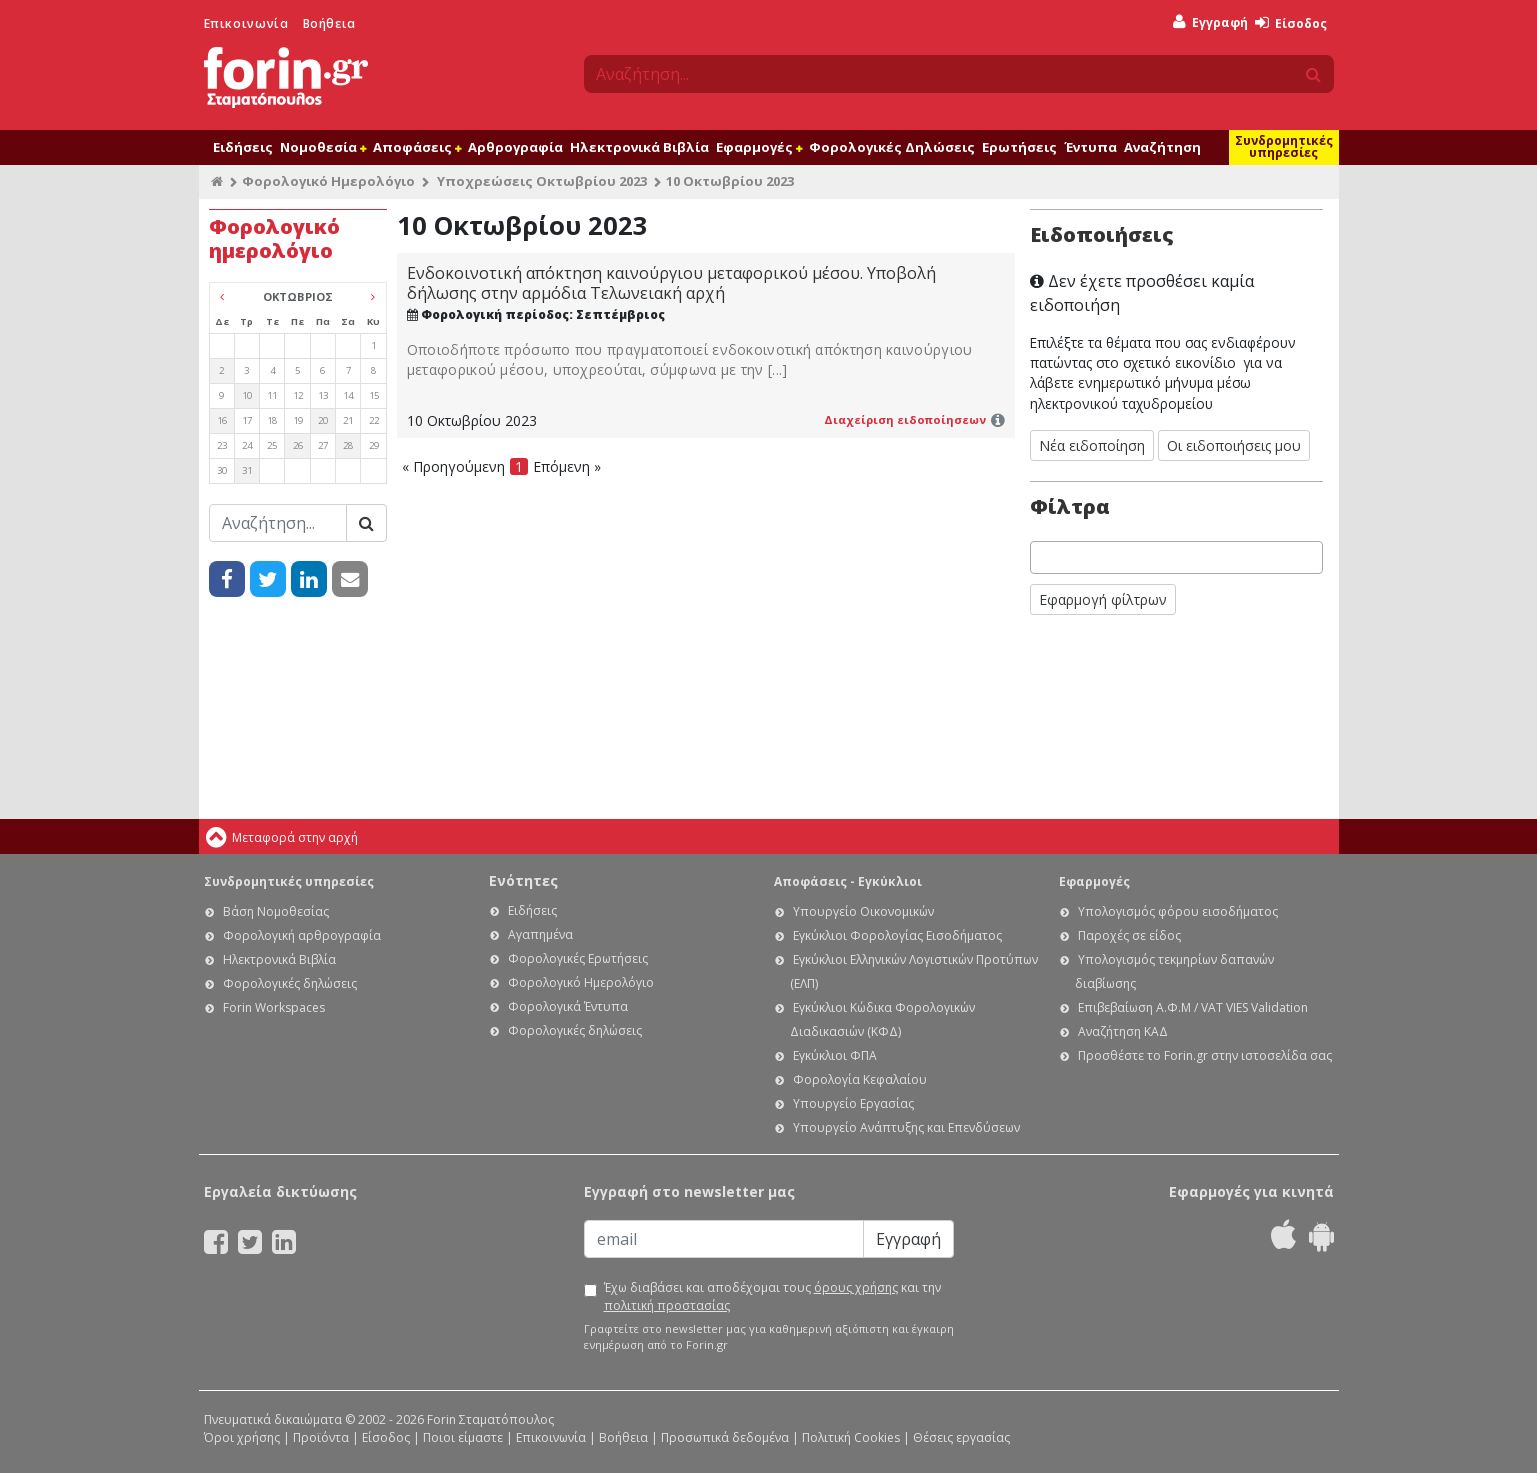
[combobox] (1177, 557)
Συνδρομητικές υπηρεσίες (1284, 146)
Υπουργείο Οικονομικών (863, 911)
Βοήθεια (329, 23)
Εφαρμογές (759, 147)
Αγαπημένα (540, 934)
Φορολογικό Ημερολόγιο (328, 181)
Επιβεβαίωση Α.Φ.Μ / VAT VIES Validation (1193, 1007)
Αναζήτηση (1162, 147)
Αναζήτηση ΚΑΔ (1123, 1031)
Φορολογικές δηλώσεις (290, 983)
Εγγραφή (1210, 22)
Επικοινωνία (246, 23)
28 (348, 445)
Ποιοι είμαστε (463, 1437)
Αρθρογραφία (515, 147)
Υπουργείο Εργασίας (853, 1103)
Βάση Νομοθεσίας (276, 911)
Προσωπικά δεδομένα (725, 1437)
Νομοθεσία (323, 147)
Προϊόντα (321, 1437)
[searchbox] (1041, 557)
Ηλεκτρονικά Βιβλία (639, 147)
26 (298, 445)
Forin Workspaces (274, 1007)
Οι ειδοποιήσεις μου (1234, 445)
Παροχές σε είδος (1129, 935)
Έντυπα (1090, 147)
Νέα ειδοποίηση (1092, 445)
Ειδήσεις (243, 147)
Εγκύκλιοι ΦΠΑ (835, 1055)
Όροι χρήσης (242, 1437)
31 (247, 470)
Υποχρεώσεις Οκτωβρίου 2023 (542, 181)
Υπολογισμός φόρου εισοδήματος (1178, 911)
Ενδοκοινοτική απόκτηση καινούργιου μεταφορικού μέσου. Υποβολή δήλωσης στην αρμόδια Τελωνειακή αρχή (671, 283)
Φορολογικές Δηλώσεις (892, 147)
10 (247, 395)
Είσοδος (1291, 23)
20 (323, 420)
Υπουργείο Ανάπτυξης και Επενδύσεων (906, 1127)
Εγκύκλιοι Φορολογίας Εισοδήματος (897, 935)
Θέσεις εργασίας (961, 1437)
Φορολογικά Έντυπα (568, 1006)
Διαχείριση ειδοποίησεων (905, 419)
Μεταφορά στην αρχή (295, 837)
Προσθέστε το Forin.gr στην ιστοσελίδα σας (1205, 1055)
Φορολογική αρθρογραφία (302, 935)
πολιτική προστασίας (667, 1305)
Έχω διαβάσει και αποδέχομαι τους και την (772, 1296)
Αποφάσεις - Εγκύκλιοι (848, 881)
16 (222, 420)
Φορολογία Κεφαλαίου (860, 1079)
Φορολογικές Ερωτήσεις (578, 958)
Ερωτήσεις (1019, 147)
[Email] (724, 1239)
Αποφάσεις (417, 147)
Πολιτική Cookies (851, 1437)
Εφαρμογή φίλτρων (1103, 599)
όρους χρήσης (856, 1287)
